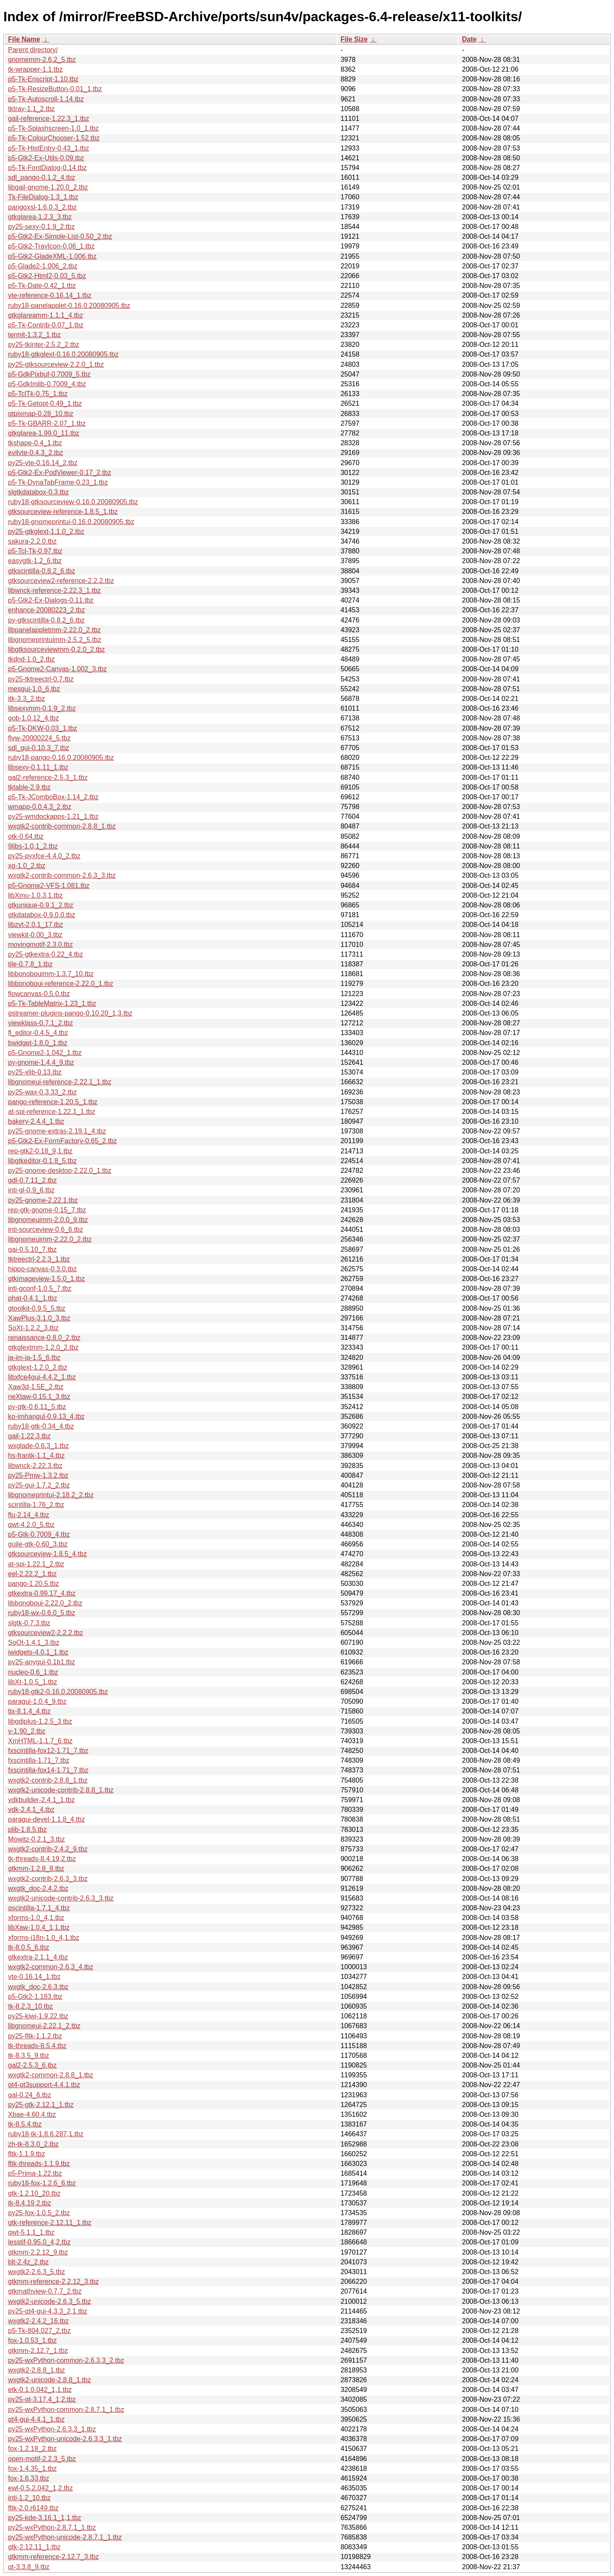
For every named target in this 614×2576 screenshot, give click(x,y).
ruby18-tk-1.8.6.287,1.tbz (45, 2134)
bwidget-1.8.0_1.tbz (37, 1043)
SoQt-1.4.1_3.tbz (33, 1642)
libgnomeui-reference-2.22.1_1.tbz (59, 1082)
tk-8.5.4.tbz (25, 2124)
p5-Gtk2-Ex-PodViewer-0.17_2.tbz (59, 472)
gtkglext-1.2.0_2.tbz (37, 1367)
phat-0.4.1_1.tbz (32, 1298)
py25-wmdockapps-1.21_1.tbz (53, 816)
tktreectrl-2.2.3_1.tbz (39, 1259)
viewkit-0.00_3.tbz (35, 934)
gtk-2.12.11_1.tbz (34, 2547)
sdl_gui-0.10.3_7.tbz (38, 747)
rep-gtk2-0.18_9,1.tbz (40, 1151)
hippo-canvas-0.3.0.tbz (42, 1269)
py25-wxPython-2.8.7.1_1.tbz (52, 2527)
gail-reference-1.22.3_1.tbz (48, 118)
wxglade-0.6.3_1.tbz (38, 1445)
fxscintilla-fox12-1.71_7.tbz (48, 1750)
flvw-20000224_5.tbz (39, 738)
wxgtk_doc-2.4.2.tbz (38, 1888)
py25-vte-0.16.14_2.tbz (43, 462)
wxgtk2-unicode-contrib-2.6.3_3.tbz (61, 1898)
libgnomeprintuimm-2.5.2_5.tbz (54, 639)
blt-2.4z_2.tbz (28, 2262)
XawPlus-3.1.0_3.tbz (39, 1318)
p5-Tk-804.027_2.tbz (39, 2330)
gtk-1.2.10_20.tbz (34, 2193)
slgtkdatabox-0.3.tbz (38, 492)
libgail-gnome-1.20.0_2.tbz (48, 187)
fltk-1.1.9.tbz (26, 2153)
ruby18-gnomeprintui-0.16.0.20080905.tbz (71, 521)
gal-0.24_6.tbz (29, 2095)
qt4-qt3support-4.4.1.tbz (44, 2084)
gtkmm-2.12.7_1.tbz (38, 2350)
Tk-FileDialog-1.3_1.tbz (43, 197)
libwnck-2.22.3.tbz (35, 1465)
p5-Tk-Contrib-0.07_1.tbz (45, 325)
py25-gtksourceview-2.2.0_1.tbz (56, 364)
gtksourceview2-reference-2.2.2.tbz (61, 580)
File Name (24, 39)
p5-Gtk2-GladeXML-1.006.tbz (52, 256)
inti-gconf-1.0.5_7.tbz (39, 1288)
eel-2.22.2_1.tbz (32, 1573)
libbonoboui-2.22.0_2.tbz (45, 1603)
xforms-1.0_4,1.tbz (36, 1917)
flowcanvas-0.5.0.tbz (39, 993)
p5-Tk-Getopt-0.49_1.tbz (45, 403)
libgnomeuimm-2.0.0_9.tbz (48, 1219)
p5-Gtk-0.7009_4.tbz (39, 1534)
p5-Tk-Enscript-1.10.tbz (43, 79)
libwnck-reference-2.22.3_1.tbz (54, 590)
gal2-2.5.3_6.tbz (32, 2065)
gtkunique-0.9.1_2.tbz (40, 905)
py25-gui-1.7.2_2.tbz (39, 1485)
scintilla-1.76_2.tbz (36, 1504)
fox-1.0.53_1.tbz (32, 2340)
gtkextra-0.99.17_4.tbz (41, 1593)
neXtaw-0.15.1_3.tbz (39, 1396)
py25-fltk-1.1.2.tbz (35, 2036)
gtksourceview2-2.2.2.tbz (45, 1632)
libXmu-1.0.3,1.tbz (35, 895)
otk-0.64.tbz (26, 836)
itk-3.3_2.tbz (26, 698)
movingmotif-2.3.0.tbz (40, 944)
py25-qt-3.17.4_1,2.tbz (42, 2399)
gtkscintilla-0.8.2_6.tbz (41, 571)
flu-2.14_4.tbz (28, 1514)
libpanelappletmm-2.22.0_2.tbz (54, 630)
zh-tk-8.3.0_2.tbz (33, 2144)
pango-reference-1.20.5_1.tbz (52, 1101)
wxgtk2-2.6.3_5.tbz (36, 2271)
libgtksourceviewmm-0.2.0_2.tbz (56, 649)
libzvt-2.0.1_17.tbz (35, 924)
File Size (354, 39)
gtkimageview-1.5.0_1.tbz (46, 1278)
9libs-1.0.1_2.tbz (33, 846)
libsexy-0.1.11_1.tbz (38, 767)
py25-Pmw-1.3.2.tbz (38, 1475)
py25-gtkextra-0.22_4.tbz (45, 954)
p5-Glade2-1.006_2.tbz (43, 266)
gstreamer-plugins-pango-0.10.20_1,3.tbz (70, 1013)
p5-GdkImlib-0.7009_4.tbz (47, 384)
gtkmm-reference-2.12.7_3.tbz (53, 2556)
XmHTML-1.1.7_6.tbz (40, 1740)
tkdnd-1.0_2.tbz (31, 659)
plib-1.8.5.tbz (27, 1829)
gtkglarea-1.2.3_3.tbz (40, 216)
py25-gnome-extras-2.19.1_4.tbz (57, 1131)
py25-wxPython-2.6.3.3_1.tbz (52, 2429)
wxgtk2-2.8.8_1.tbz (36, 2370)
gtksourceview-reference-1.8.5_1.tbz (63, 511)
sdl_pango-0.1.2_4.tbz (41, 177)
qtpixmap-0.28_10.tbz (40, 413)
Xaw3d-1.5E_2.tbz (36, 1386)
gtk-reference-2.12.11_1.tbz (50, 2222)
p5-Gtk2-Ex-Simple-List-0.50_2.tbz (60, 236)
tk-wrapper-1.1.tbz (35, 69)
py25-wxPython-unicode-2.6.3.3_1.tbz (65, 2438)
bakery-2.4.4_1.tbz (36, 1121)
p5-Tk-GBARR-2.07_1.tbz (47, 423)
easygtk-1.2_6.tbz (34, 560)
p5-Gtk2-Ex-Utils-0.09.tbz (46, 158)
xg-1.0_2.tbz (26, 865)
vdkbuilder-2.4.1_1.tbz (41, 1799)
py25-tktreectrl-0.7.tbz (41, 679)
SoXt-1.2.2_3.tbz (33, 1327)
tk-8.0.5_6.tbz (28, 1947)
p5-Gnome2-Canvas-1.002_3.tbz (57, 669)
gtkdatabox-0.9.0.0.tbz (41, 914)
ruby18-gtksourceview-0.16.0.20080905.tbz (73, 501)
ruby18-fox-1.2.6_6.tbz (42, 2183)
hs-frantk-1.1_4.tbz (36, 1455)
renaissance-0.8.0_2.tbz (44, 1337)
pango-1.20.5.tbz (33, 1583)
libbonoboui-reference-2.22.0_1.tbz (60, 983)
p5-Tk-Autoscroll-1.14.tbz (46, 99)
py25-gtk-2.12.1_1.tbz (41, 2104)
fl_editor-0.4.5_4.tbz (38, 1032)
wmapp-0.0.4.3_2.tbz (39, 806)
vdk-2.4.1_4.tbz (31, 1809)
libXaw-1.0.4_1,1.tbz (38, 1927)
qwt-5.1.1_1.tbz (31, 2232)
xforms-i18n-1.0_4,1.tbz (43, 1937)
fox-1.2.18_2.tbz (32, 2448)
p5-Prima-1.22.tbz (35, 2173)
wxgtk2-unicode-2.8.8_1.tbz (49, 2379)
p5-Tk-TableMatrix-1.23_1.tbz (52, 1003)
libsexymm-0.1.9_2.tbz (42, 708)
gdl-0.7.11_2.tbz (32, 1180)
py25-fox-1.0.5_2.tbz (39, 2212)
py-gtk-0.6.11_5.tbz (37, 1406)
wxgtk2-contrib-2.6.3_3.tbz (48, 1878)
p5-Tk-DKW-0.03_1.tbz (42, 728)
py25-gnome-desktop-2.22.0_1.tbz (59, 1170)
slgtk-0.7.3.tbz (29, 1623)
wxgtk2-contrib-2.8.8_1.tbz (48, 1780)
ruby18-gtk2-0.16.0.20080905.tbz (58, 1691)
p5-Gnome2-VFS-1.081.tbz (48, 885)
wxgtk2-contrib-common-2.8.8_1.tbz (62, 826)
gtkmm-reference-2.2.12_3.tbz (53, 2281)
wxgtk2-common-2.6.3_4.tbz (50, 1966)
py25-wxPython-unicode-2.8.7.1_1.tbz (65, 2537)
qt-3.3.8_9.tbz (29, 2566)
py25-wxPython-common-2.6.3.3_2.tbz (66, 2360)
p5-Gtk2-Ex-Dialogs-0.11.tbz (51, 600)
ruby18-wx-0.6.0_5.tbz (41, 1612)
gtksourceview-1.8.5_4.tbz (47, 1553)
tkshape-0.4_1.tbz (35, 443)
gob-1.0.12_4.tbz (33, 718)
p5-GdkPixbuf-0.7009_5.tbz (49, 374)
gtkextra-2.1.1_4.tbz (38, 1957)
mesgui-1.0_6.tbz (34, 688)
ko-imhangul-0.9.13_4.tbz (46, 1416)
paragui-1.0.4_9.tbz (37, 1701)
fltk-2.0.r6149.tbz (33, 2508)
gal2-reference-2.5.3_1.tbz (48, 777)
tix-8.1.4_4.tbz (29, 1711)
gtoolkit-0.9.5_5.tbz (36, 1308)
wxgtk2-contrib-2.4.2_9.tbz (48, 1849)
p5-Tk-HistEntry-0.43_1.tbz (48, 148)
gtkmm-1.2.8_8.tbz (36, 1868)
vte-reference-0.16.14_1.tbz (50, 295)
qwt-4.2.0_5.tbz (31, 1524)
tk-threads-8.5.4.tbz (37, 2045)
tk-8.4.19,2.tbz (29, 2203)
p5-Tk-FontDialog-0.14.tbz (47, 167)
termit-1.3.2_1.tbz (34, 334)
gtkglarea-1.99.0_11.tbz (43, 433)
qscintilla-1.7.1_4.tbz (39, 1908)
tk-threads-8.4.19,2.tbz (42, 1858)
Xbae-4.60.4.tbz (32, 2114)
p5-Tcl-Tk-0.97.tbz (35, 551)
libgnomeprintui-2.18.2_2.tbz (51, 1495)
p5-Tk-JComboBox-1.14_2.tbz (53, 797)
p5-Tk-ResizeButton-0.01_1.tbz (55, 88)
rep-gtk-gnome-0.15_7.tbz (47, 1210)
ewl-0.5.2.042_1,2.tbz (40, 2488)
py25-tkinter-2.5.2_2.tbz (43, 344)
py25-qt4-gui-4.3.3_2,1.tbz (47, 2311)
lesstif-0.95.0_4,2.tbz (39, 2242)
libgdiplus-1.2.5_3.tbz (40, 1721)
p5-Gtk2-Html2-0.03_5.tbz (47, 275)
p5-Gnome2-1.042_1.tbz (44, 1052)
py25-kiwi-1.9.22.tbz (38, 2016)
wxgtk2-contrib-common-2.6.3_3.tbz (62, 875)
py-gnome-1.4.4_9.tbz (41, 1062)
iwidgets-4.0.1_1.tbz (38, 1652)
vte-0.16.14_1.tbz (34, 1976)
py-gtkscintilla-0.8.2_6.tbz (46, 620)
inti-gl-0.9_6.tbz (31, 1190)
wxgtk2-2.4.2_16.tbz (38, 2321)
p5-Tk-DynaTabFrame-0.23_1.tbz (58, 482)
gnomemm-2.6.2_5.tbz (42, 59)
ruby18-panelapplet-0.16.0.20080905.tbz (69, 305)
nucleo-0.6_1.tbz (33, 1672)
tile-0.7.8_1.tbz (30, 964)
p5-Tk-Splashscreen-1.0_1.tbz (53, 128)
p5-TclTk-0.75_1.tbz (38, 393)
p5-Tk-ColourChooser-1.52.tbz (54, 138)
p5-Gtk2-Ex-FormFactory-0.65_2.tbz (62, 1140)
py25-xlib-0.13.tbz (34, 1072)
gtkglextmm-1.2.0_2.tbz (43, 1347)
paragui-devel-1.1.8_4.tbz (46, 1819)
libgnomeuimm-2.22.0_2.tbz (50, 1239)
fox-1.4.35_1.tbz (32, 2468)
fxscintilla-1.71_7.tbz (38, 1760)
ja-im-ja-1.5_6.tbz (34, 1357)
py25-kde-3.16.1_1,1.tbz (44, 2517)
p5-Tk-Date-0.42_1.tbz (42, 285)
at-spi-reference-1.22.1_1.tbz (51, 1111)
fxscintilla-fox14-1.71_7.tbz (48, 1770)
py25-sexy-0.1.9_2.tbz (41, 226)
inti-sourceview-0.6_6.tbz (45, 1229)
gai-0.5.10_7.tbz (32, 1249)
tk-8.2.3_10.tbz (30, 2006)
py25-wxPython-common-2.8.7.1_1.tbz (66, 2409)
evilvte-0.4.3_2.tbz (35, 452)
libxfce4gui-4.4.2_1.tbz (42, 1377)
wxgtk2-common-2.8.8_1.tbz (50, 2075)
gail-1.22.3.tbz (29, 1436)
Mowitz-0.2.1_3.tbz (36, 1839)
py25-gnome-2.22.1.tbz (43, 1200)
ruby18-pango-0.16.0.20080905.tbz (61, 757)
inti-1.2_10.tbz (29, 2497)
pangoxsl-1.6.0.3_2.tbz (42, 207)
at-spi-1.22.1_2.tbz (36, 1564)
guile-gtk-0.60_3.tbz (38, 1544)
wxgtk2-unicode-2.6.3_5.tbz (49, 2301)
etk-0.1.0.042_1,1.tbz (40, 2389)
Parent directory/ (33, 49)
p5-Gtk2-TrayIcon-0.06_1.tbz (51, 246)
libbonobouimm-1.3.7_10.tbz (51, 973)
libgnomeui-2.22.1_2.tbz (44, 2025)
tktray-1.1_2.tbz (31, 108)
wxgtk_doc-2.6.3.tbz (38, 1986)
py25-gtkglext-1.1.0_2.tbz (46, 531)
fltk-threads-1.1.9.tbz (39, 2163)
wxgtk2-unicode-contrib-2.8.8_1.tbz (61, 1790)
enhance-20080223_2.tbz (46, 610)
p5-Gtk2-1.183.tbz (35, 1996)
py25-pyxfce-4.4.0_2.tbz (44, 856)
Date (469, 39)
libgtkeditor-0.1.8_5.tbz (42, 1160)
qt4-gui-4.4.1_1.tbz (36, 2419)
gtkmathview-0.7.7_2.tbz (44, 2291)
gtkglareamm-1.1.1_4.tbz (45, 315)
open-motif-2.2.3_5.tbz (42, 2458)
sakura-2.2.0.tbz (32, 541)
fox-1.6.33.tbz (28, 2478)
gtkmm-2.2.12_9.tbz (38, 2252)
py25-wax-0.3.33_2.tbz (42, 1092)
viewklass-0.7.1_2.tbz (40, 1023)
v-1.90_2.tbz (26, 1731)
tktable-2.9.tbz (29, 787)
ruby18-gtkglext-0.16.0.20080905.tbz (63, 354)
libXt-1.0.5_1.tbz (32, 1682)
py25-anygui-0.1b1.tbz (41, 1662)
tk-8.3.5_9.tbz (28, 2055)
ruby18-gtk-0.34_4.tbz (41, 1426)
